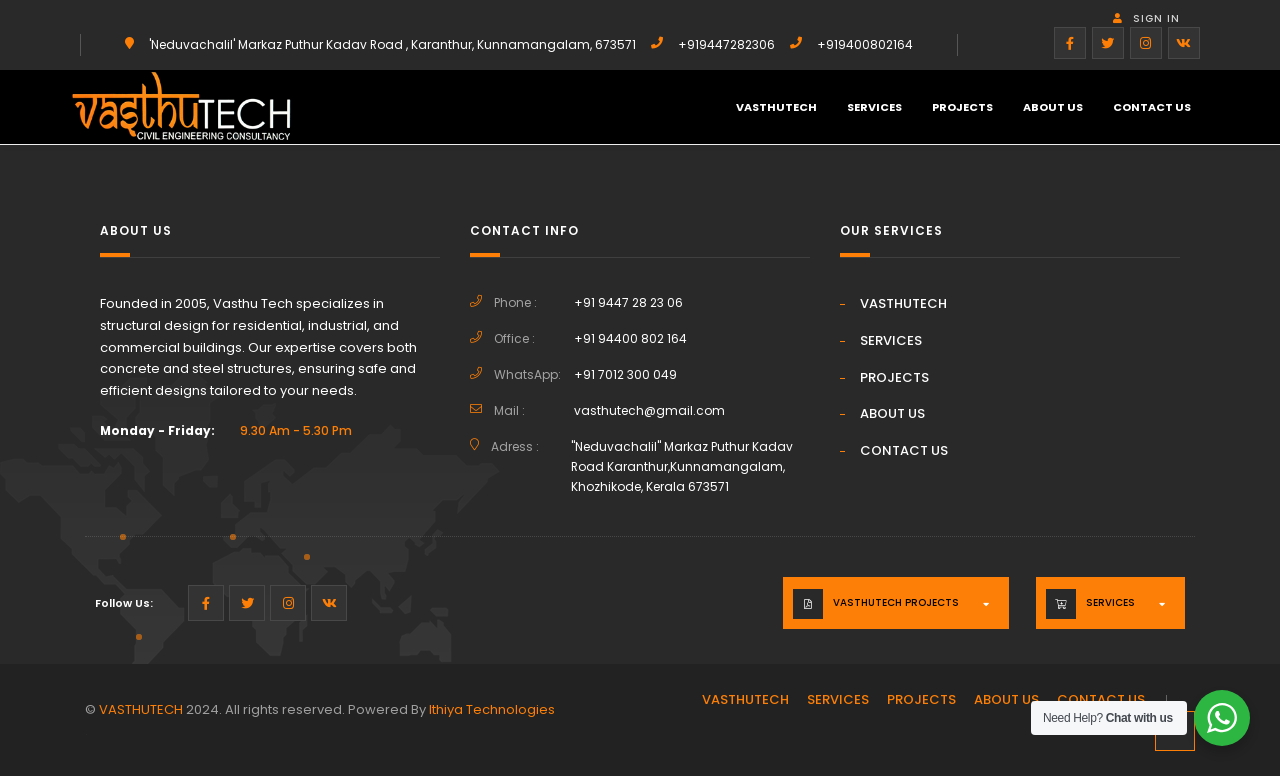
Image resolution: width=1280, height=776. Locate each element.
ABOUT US (1053, 107)
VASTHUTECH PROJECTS (896, 602)
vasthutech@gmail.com (649, 410)
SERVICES (874, 107)
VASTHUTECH (776, 107)
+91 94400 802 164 (630, 338)
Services (1110, 602)
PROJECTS (962, 107)
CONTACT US (1152, 107)
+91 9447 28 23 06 (628, 302)
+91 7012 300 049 (625, 374)
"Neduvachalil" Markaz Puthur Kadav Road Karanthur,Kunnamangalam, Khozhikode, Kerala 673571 (682, 466)
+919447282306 (726, 44)
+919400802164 (865, 44)
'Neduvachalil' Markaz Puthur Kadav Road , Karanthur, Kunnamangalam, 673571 (392, 44)
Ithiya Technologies (492, 709)
